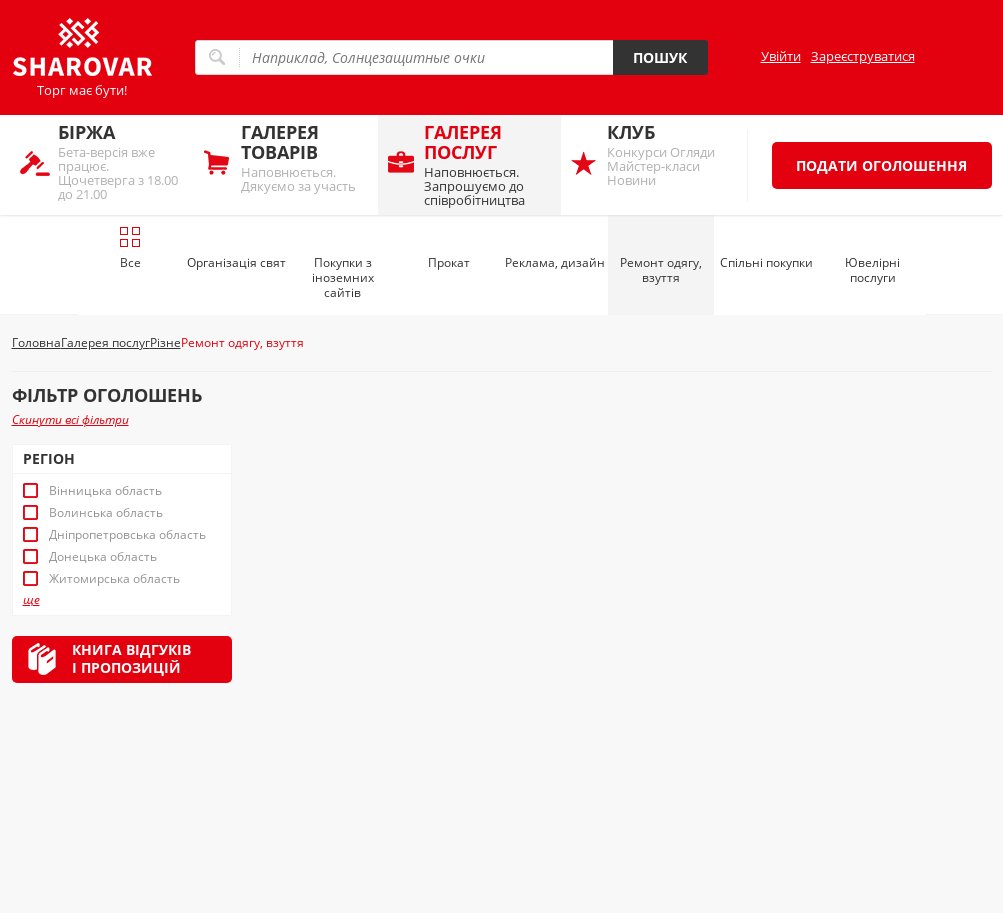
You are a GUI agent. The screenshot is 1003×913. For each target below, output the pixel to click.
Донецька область (103, 557)
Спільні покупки (766, 262)
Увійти (781, 56)
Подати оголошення (881, 165)
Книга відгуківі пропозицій (131, 658)
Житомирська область (114, 579)
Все (130, 248)
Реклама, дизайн (555, 262)
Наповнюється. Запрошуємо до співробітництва (487, 164)
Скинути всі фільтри (70, 419)
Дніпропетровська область (127, 535)
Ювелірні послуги (872, 270)
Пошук (660, 57)
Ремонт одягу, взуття (661, 270)
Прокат (449, 262)
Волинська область (106, 513)
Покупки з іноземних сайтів (343, 277)
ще (31, 600)
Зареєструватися (863, 56)
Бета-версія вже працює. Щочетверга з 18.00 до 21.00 (121, 161)
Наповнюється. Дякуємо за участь (304, 157)
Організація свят (236, 262)
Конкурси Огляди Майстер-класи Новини (670, 154)
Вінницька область (105, 491)
